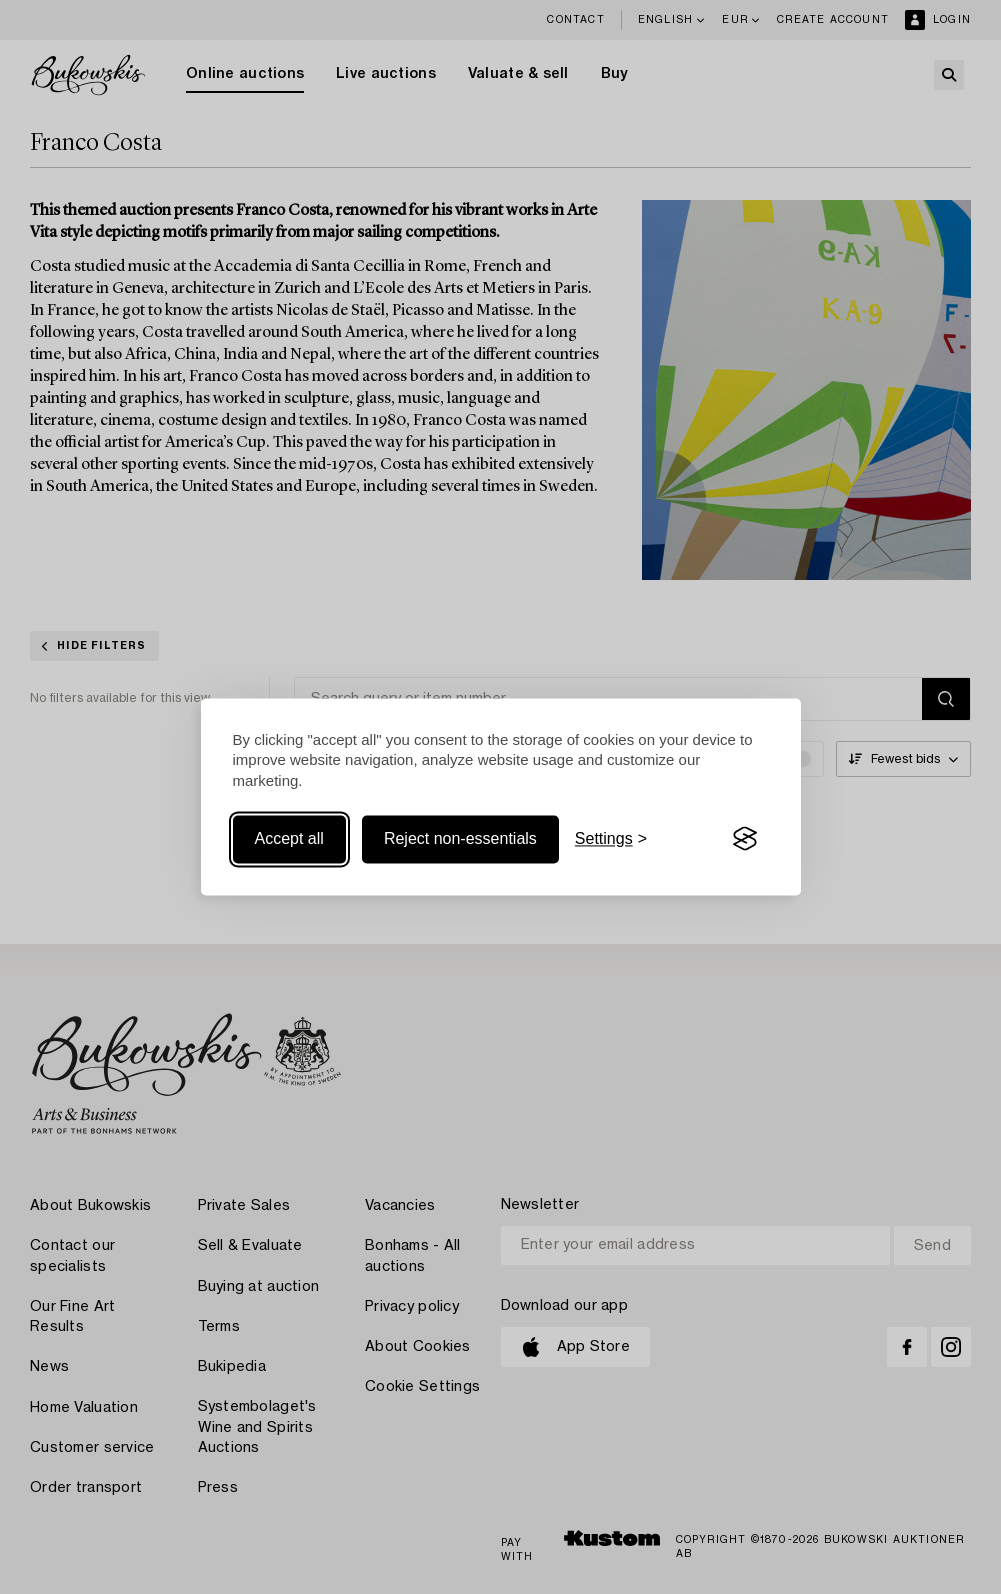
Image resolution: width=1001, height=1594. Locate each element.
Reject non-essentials (460, 838)
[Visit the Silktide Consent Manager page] (745, 839)
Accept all (289, 838)
